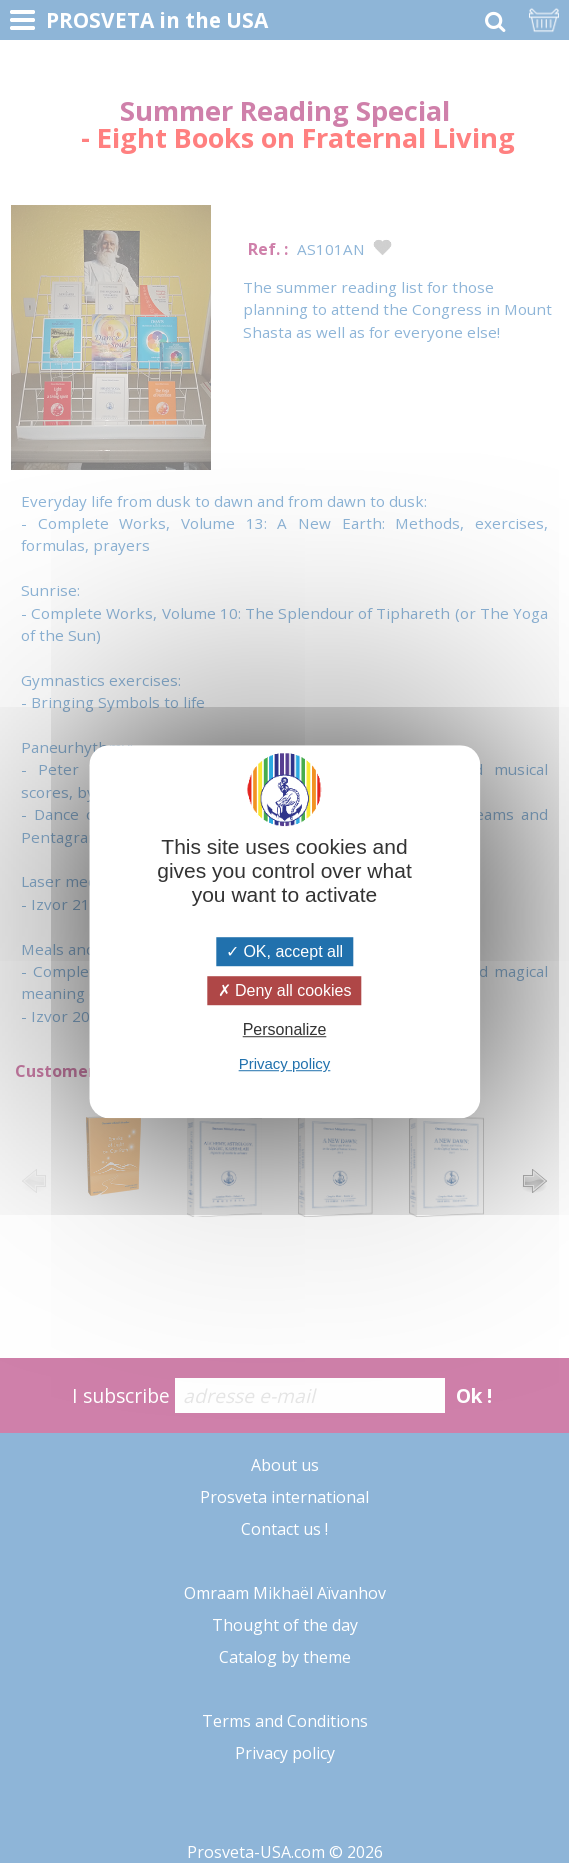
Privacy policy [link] (285, 1063)
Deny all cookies (285, 990)
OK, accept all (284, 951)
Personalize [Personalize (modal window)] (285, 1029)
